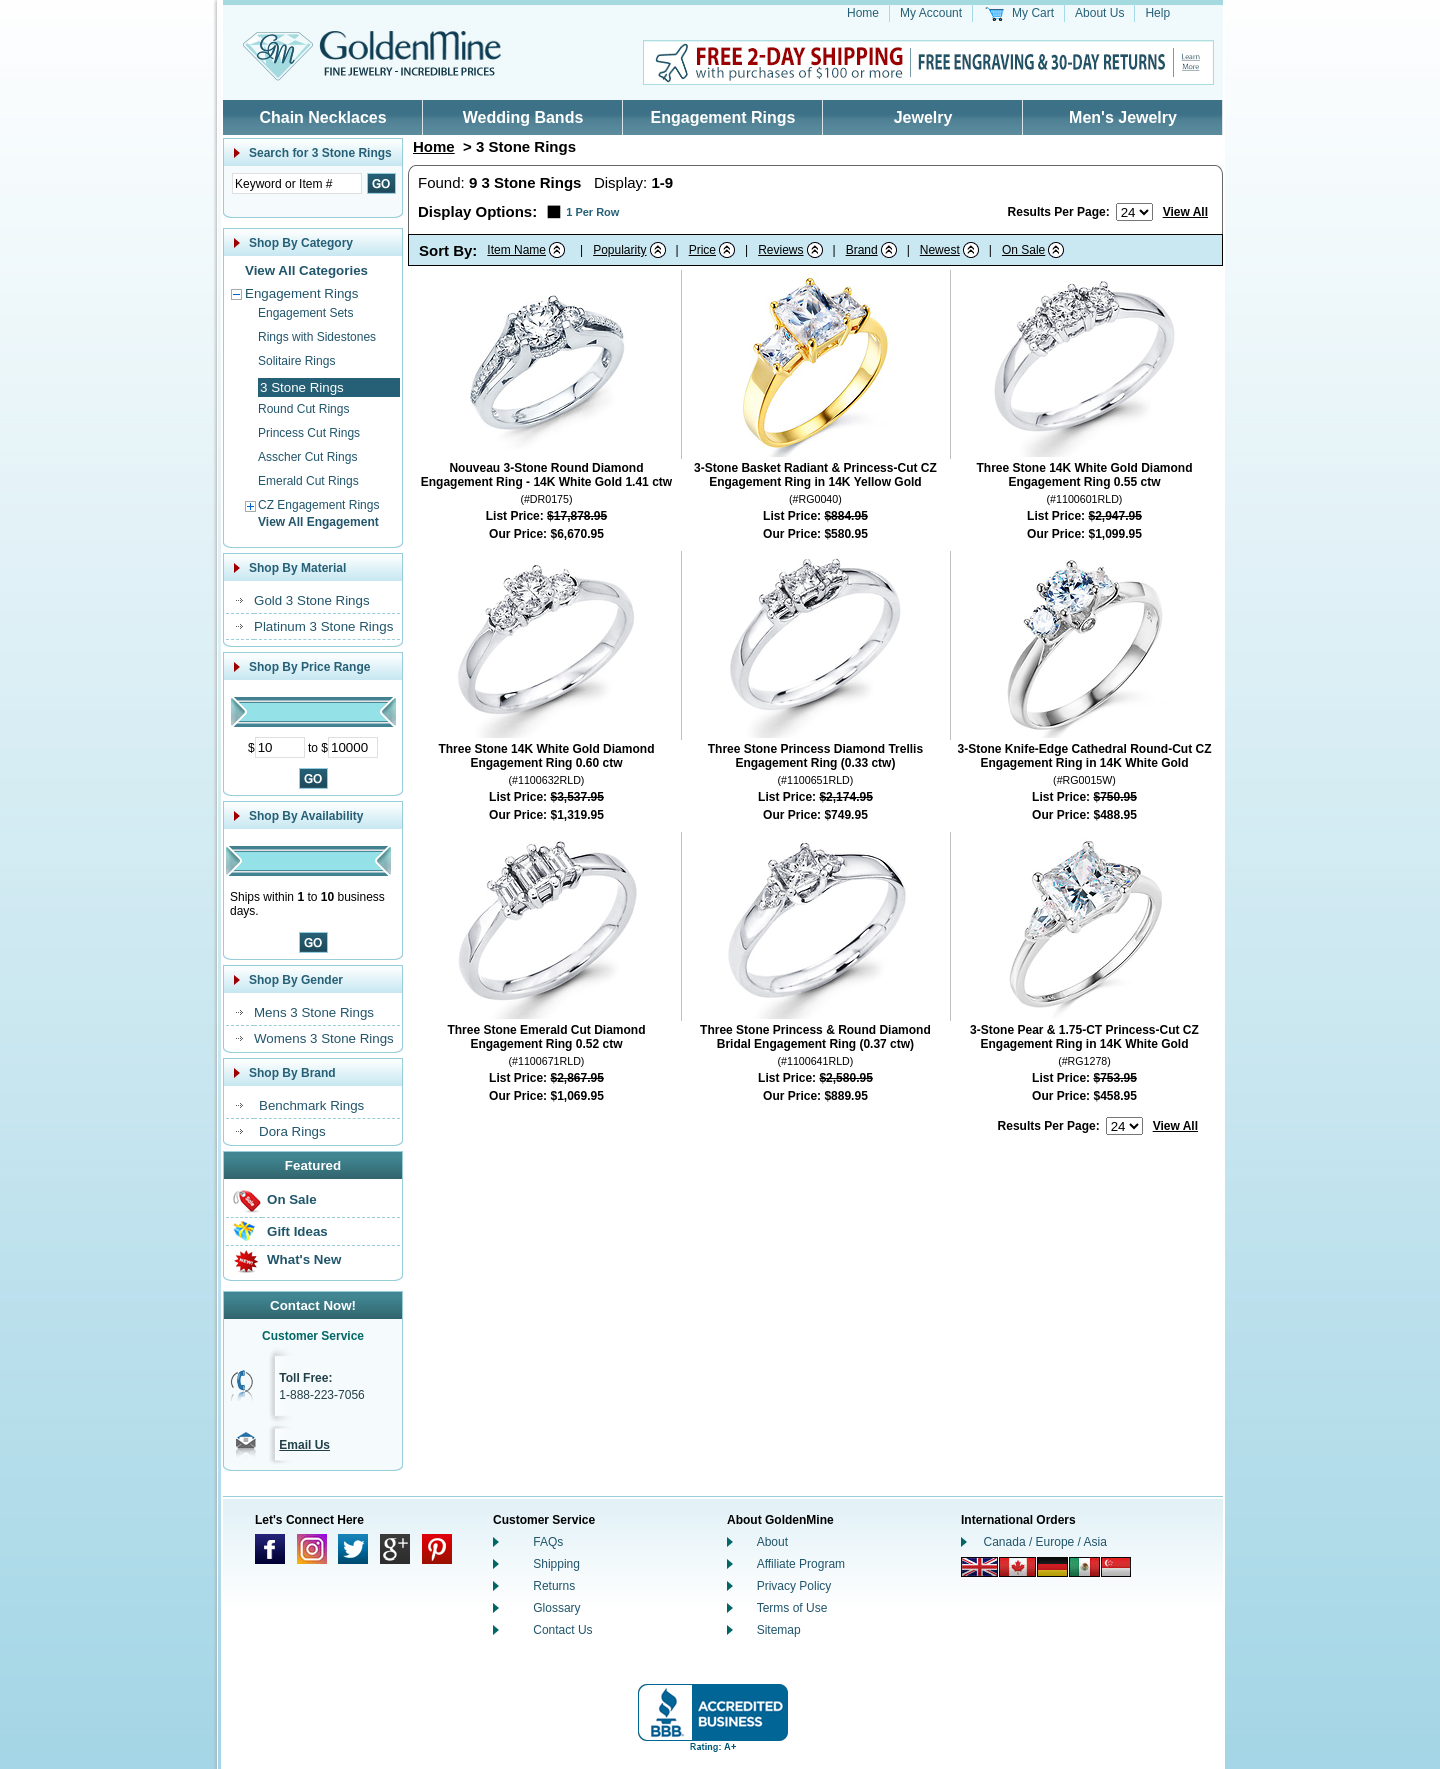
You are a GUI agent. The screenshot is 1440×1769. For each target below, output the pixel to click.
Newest (940, 250)
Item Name (516, 250)
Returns (554, 1586)
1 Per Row (592, 212)
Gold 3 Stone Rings (312, 600)
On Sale (292, 1199)
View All (1185, 212)
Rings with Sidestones (317, 337)
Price (702, 250)
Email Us (304, 1445)
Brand (862, 250)
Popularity (619, 250)
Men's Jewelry (1123, 117)
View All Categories (306, 270)
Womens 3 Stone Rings (324, 1038)
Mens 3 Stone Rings (314, 1012)
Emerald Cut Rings (308, 481)
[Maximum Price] (353, 747)
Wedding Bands (523, 117)
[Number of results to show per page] (1134, 212)
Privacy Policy (794, 1586)
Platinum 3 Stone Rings (323, 626)
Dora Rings (292, 1131)
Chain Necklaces (322, 117)
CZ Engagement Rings (318, 505)
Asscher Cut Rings (307, 457)
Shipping (556, 1564)
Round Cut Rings (303, 409)
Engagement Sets (305, 313)
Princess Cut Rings (309, 433)
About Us (1099, 13)
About (772, 1542)
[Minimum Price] (280, 747)
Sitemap (779, 1630)
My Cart (1033, 13)
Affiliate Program (801, 1564)
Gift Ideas (297, 1231)
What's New (304, 1259)
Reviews (780, 250)
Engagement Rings (723, 117)
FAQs (548, 1542)
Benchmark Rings (311, 1105)
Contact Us (562, 1630)
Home (863, 13)
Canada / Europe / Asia (1045, 1542)
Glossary (556, 1608)
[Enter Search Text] (297, 183)
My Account (931, 13)
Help (1157, 13)
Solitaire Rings (296, 361)
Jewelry (923, 117)
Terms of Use (792, 1608)
